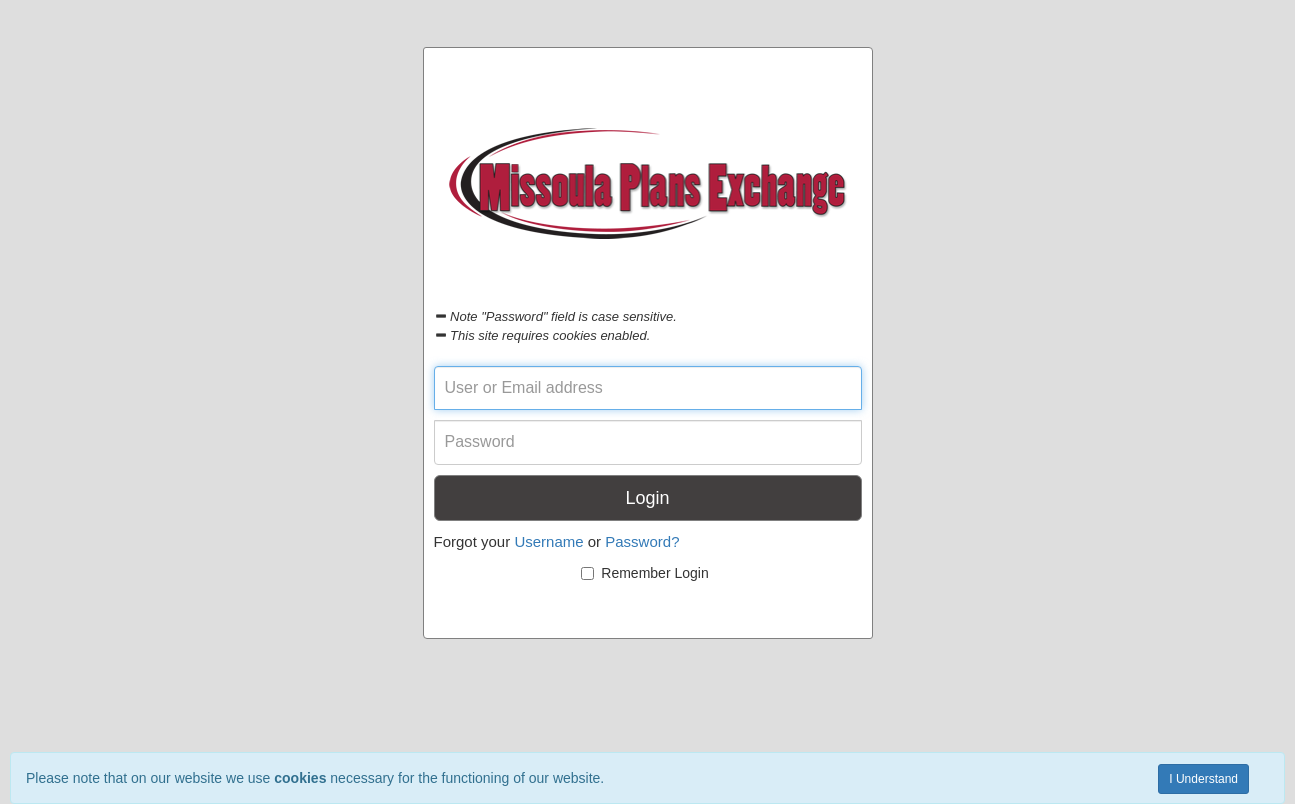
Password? (642, 541)
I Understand (1203, 779)
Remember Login (644, 573)
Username (548, 541)
